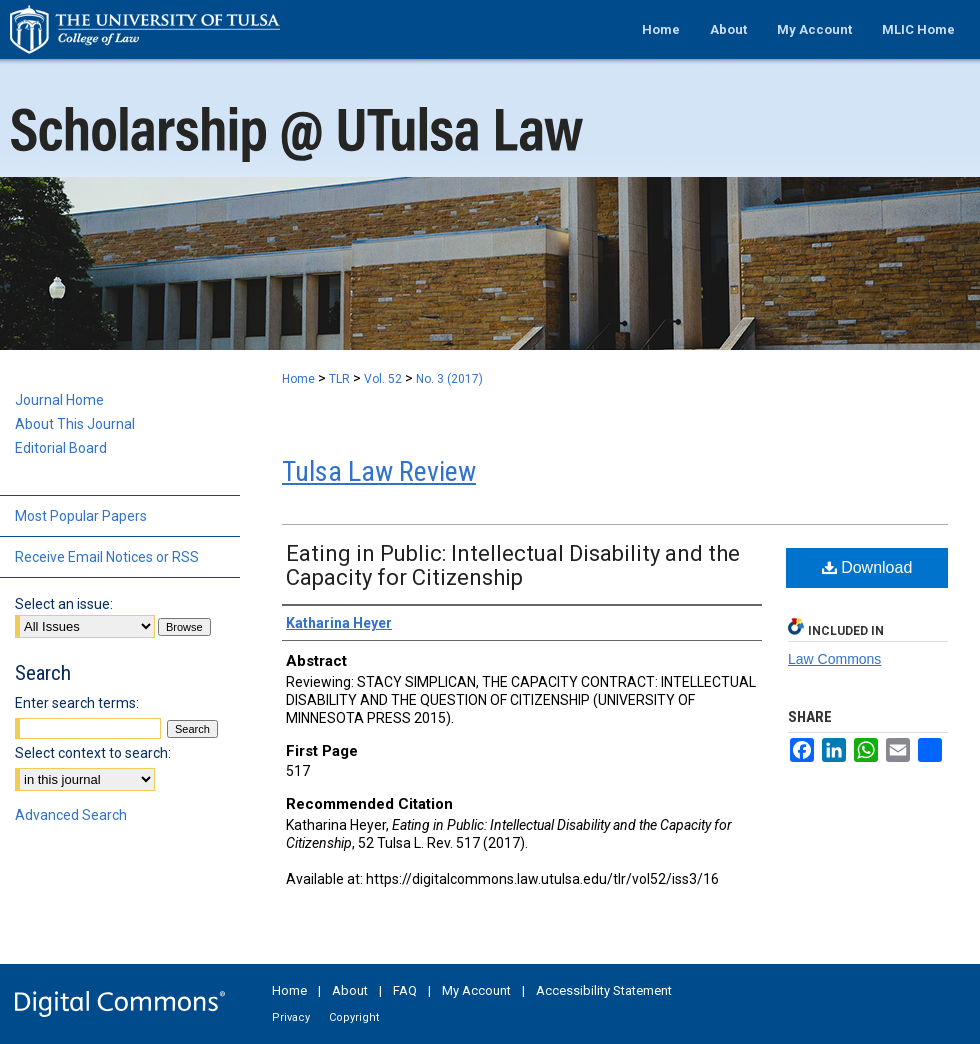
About (350, 990)
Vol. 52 (383, 379)
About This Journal (75, 424)
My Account (476, 990)
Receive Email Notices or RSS (107, 557)
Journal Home (59, 400)
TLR (339, 379)
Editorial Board (61, 448)
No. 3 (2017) (449, 379)
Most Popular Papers (81, 516)
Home (298, 379)
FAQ (405, 990)
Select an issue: (64, 604)
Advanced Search (71, 815)
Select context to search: (93, 753)
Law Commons (834, 659)
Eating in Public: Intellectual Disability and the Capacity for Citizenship (513, 565)
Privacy (291, 1017)
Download (867, 567)
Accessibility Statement (604, 990)
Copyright (354, 1017)
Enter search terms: (77, 703)
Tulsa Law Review (379, 471)
